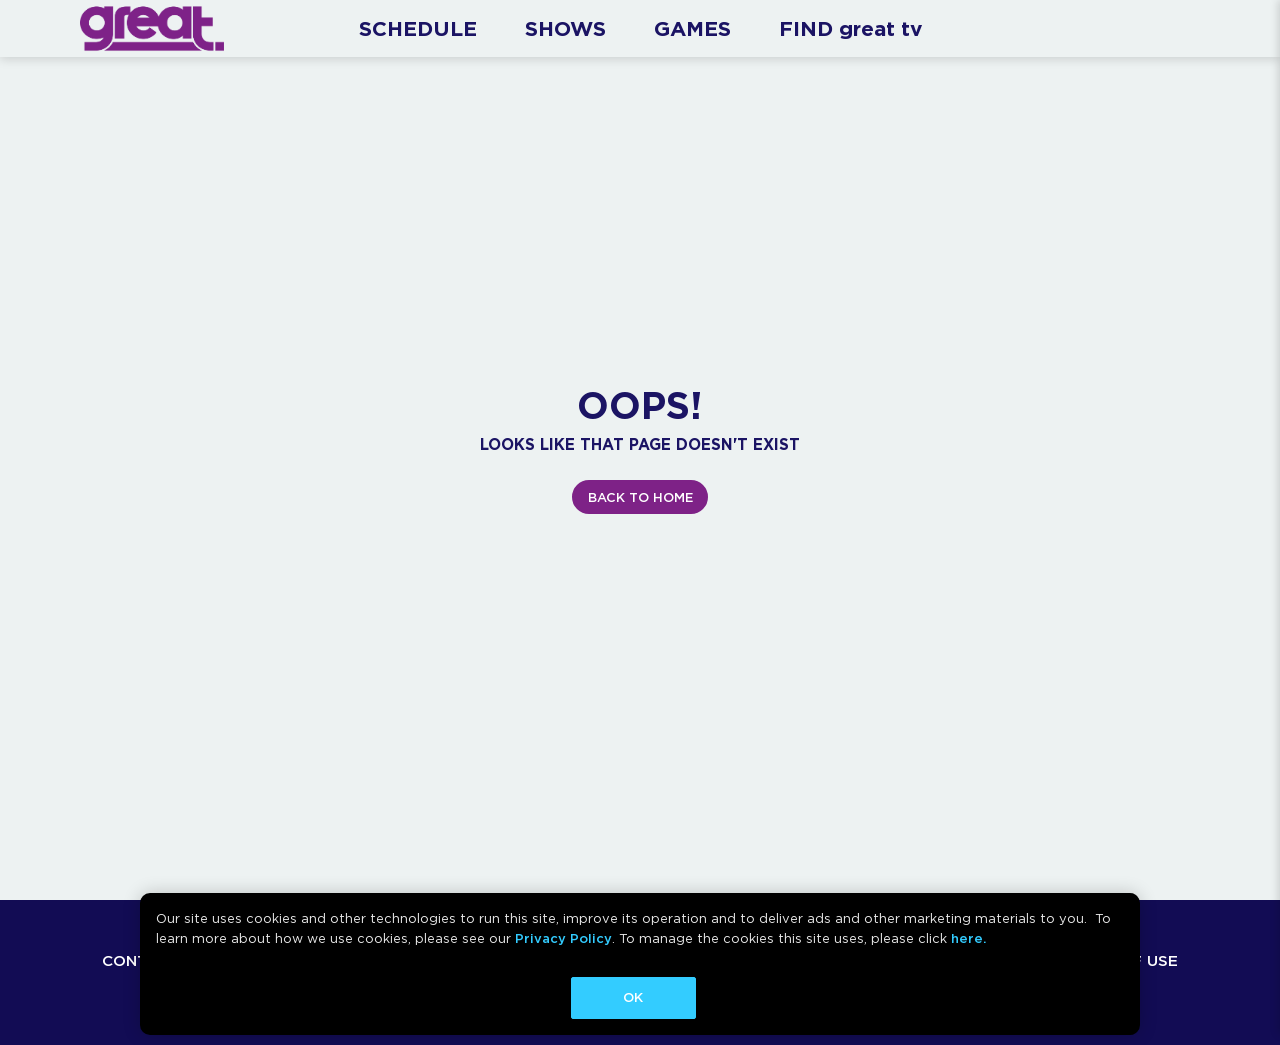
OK (633, 997)
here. (968, 938)
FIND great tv (850, 28)
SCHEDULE (418, 28)
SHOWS (565, 28)
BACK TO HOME (640, 497)
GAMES (692, 28)
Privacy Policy (563, 938)
